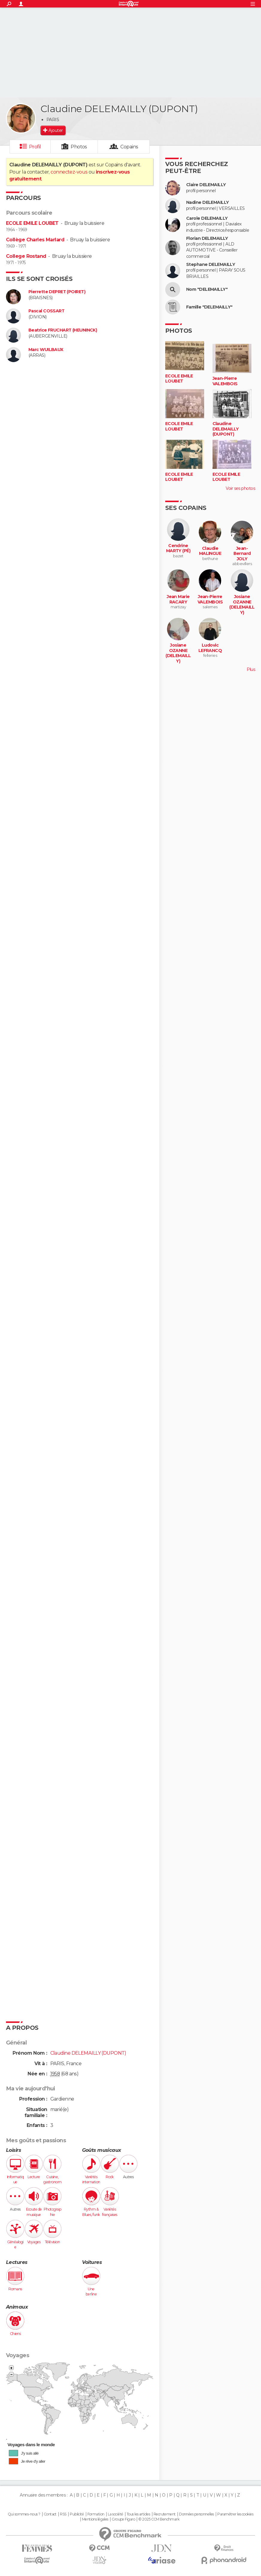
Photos (79, 147)
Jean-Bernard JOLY (242, 553)
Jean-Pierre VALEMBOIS (225, 381)
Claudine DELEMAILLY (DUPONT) (226, 429)
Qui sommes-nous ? (24, 2514)
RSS (63, 2514)
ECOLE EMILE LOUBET (32, 223)
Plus (251, 669)
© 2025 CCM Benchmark (158, 2519)
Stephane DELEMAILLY (210, 264)
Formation (95, 2514)
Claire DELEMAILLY (206, 184)
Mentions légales (95, 2519)
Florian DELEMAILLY (207, 238)
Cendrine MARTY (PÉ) (178, 548)
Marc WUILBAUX (45, 349)
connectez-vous (69, 172)
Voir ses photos (240, 488)
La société (115, 2514)
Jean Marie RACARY (178, 599)
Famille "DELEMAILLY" (209, 307)
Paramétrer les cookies (235, 2514)
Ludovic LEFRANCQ (210, 648)
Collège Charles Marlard (35, 240)
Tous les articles (138, 2514)
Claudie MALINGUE (210, 551)
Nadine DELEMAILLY (207, 202)
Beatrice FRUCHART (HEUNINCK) (62, 330)
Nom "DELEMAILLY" (206, 289)
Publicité (77, 2514)
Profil (35, 147)
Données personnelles (196, 2514)
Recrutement (165, 2514)
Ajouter (55, 130)
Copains (129, 147)
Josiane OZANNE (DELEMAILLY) (241, 604)
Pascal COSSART (46, 311)
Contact (50, 2514)
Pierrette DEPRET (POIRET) (56, 291)
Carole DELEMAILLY (206, 218)
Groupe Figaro (123, 2519)
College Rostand (26, 256)
